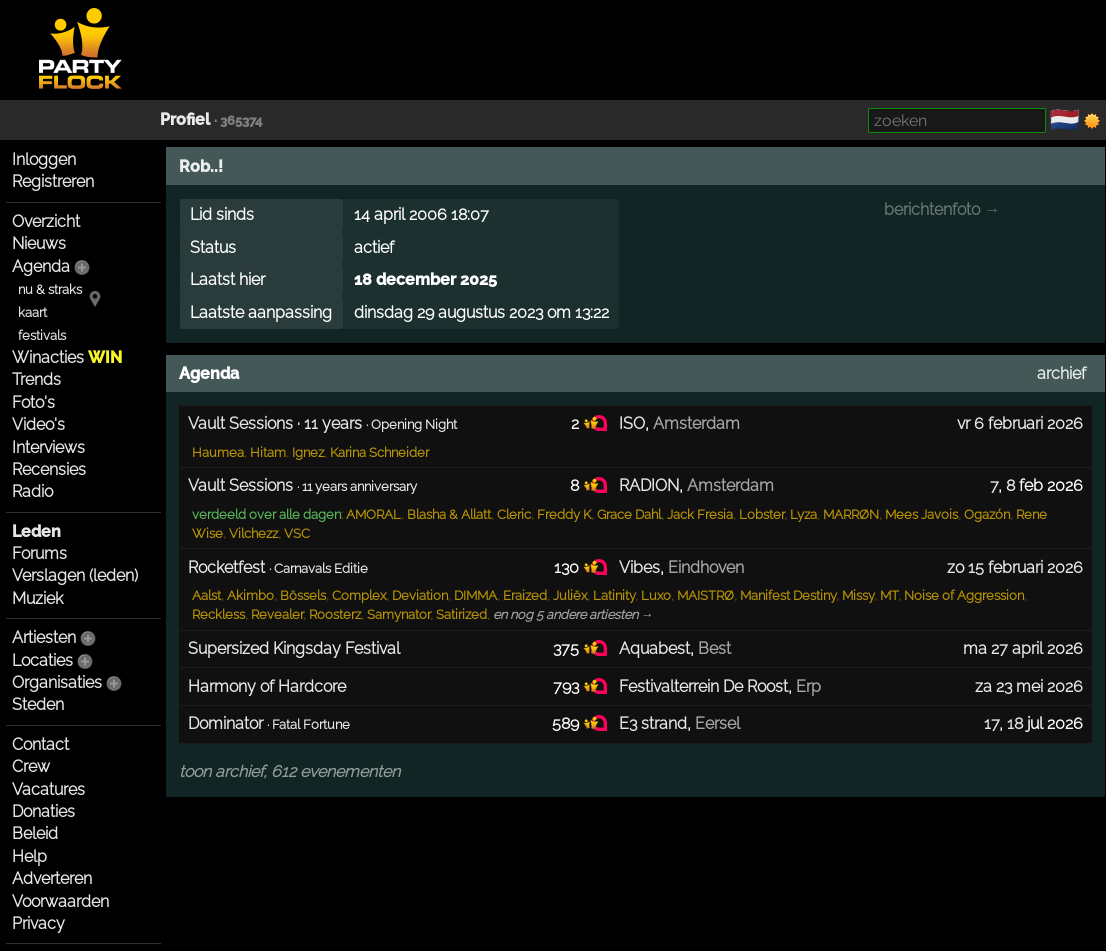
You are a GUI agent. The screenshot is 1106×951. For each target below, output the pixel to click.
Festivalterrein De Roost (703, 686)
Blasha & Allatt (449, 514)
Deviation (420, 595)
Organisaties (57, 682)
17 (991, 723)
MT (889, 595)
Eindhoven (706, 567)
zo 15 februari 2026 (1015, 567)
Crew (31, 766)
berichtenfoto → (942, 209)
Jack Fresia (700, 514)
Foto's (33, 402)
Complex (359, 595)
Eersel (717, 723)
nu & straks (50, 289)
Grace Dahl (629, 514)
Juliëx (570, 595)
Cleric (514, 514)
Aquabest (654, 648)
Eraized (525, 595)
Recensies (49, 469)
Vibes (639, 567)
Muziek (37, 598)
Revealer (277, 614)
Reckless (218, 614)
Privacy (38, 923)
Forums (39, 553)
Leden (36, 531)
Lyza (803, 514)
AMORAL (373, 514)
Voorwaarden (60, 901)
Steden (38, 704)
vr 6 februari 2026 (1020, 423)
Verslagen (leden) (75, 575)
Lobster (761, 514)
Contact (40, 744)
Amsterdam (696, 423)
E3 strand (653, 723)
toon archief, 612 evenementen (289, 771)
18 (1015, 723)
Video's (38, 424)
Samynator (398, 614)
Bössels (303, 595)
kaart (32, 312)
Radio (32, 491)
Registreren (53, 181)
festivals (42, 335)
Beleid (35, 833)
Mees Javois (921, 514)
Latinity (614, 595)
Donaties (43, 811)
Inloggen (44, 159)
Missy (858, 595)
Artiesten (44, 637)
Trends (36, 379)
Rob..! (201, 166)
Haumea (218, 452)
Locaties (42, 660)
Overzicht (46, 221)
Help (29, 856)
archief (1061, 373)
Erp (808, 686)
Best (714, 648)
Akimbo (250, 595)
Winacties (67, 357)
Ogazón (987, 514)
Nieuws (39, 243)
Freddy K (564, 514)
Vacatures (48, 789)
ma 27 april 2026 (1023, 648)
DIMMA (475, 595)
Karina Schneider (379, 452)
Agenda (41, 266)
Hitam (268, 452)
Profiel (185, 119)
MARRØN (851, 514)
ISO (632, 423)
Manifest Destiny (788, 595)
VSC (297, 533)
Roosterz (335, 614)
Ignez (308, 452)
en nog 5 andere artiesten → (573, 614)
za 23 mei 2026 (1029, 686)
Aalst (206, 595)
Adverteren (52, 878)
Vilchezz (253, 533)
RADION (649, 485)
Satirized (461, 614)
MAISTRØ (705, 595)
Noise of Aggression (964, 595)
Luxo (656, 595)
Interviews (48, 447)
